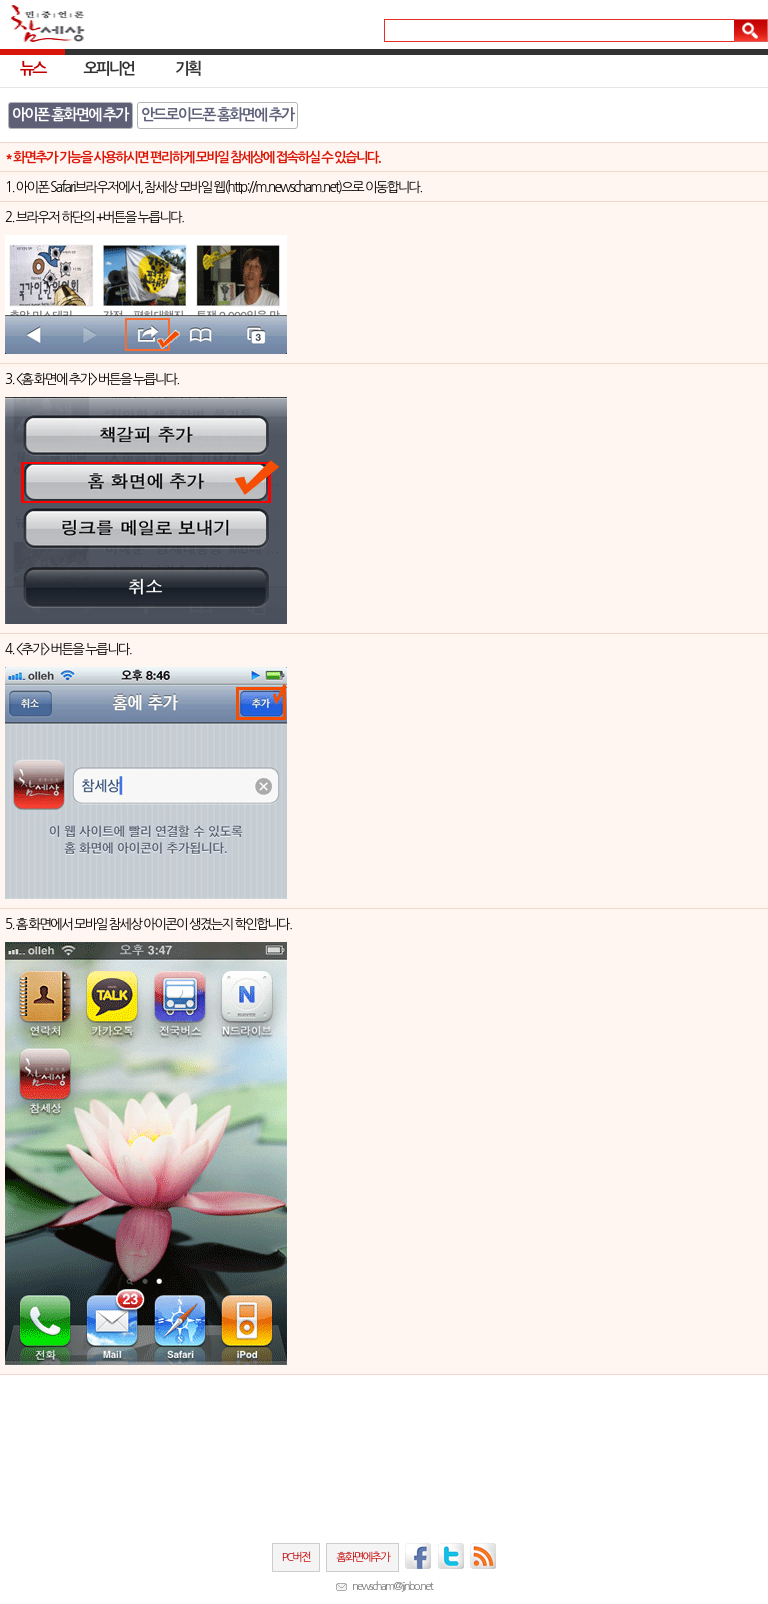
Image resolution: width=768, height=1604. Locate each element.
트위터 (451, 1556)
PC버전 (296, 1557)
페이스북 (418, 1556)
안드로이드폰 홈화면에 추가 (217, 114)
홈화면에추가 (362, 1557)
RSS (483, 1556)
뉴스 (32, 68)
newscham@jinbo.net (392, 1586)
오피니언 (109, 68)
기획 (187, 68)
